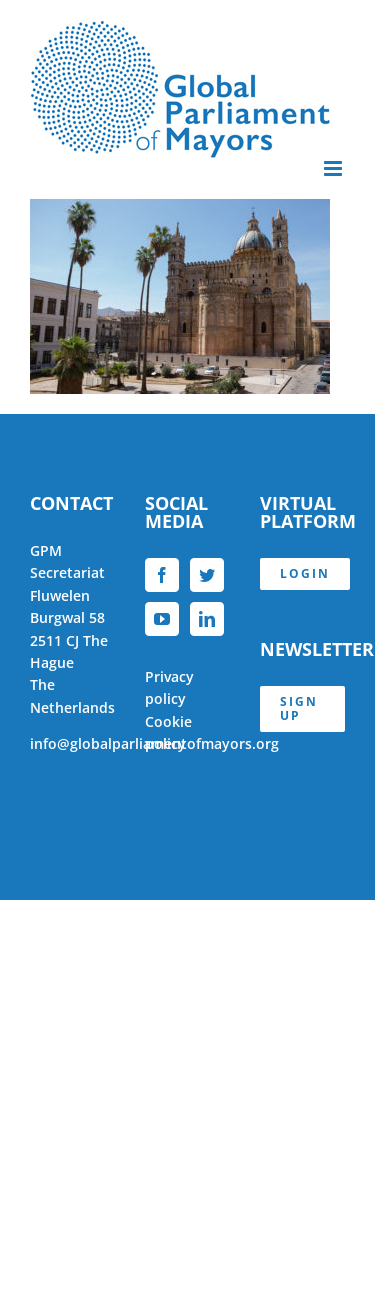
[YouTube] (162, 619)
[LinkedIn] (207, 619)
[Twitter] (207, 575)
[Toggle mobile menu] (334, 168)
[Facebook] (162, 575)
